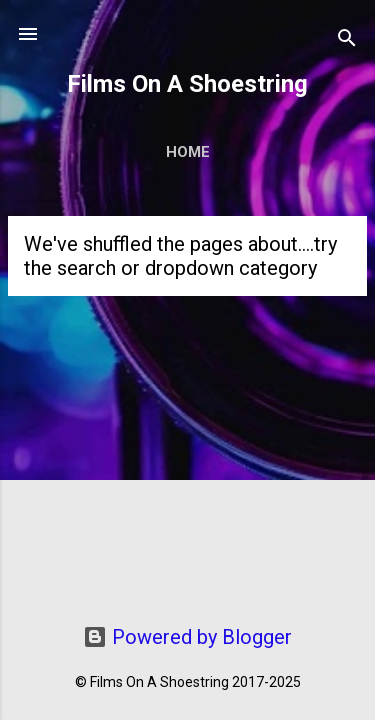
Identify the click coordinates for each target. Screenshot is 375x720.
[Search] (347, 40)
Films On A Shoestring (187, 84)
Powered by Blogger (187, 637)
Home (188, 152)
